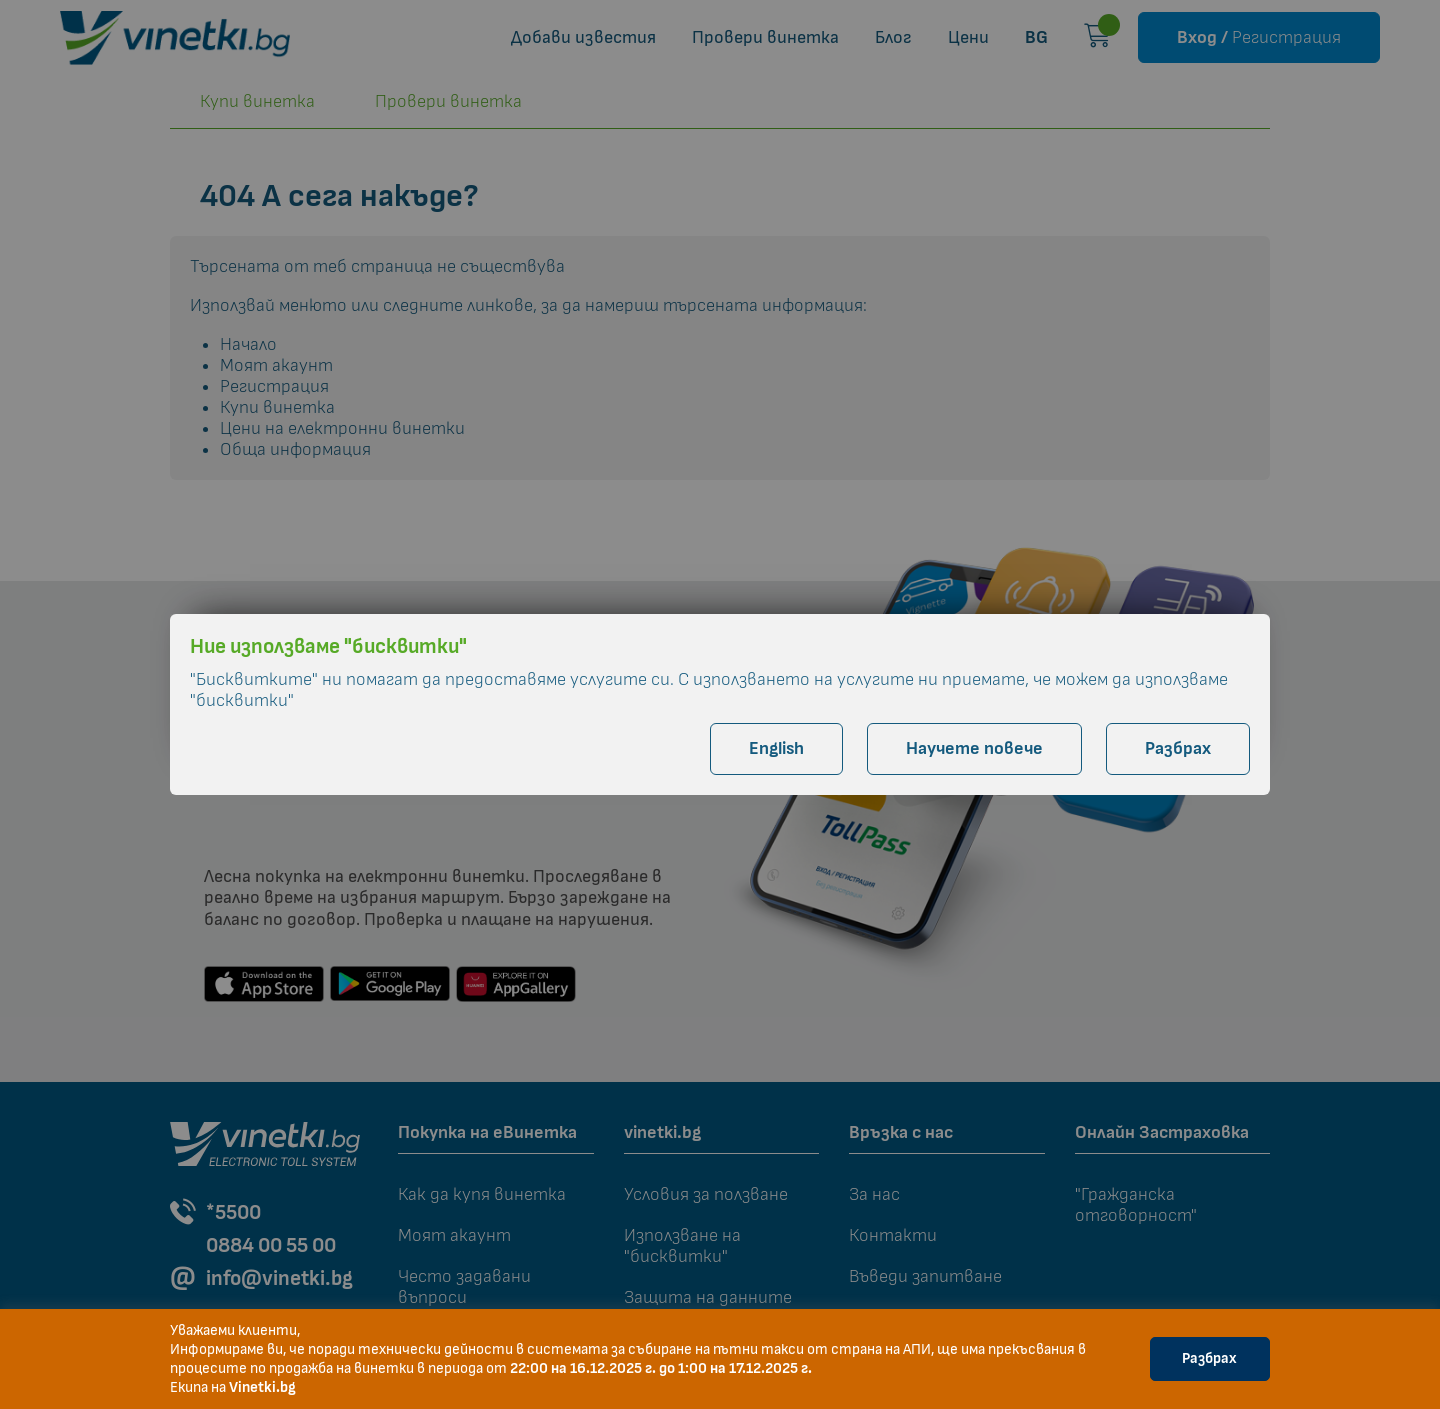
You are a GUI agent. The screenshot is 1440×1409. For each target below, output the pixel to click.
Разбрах (1209, 1358)
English (776, 748)
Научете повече (974, 748)
